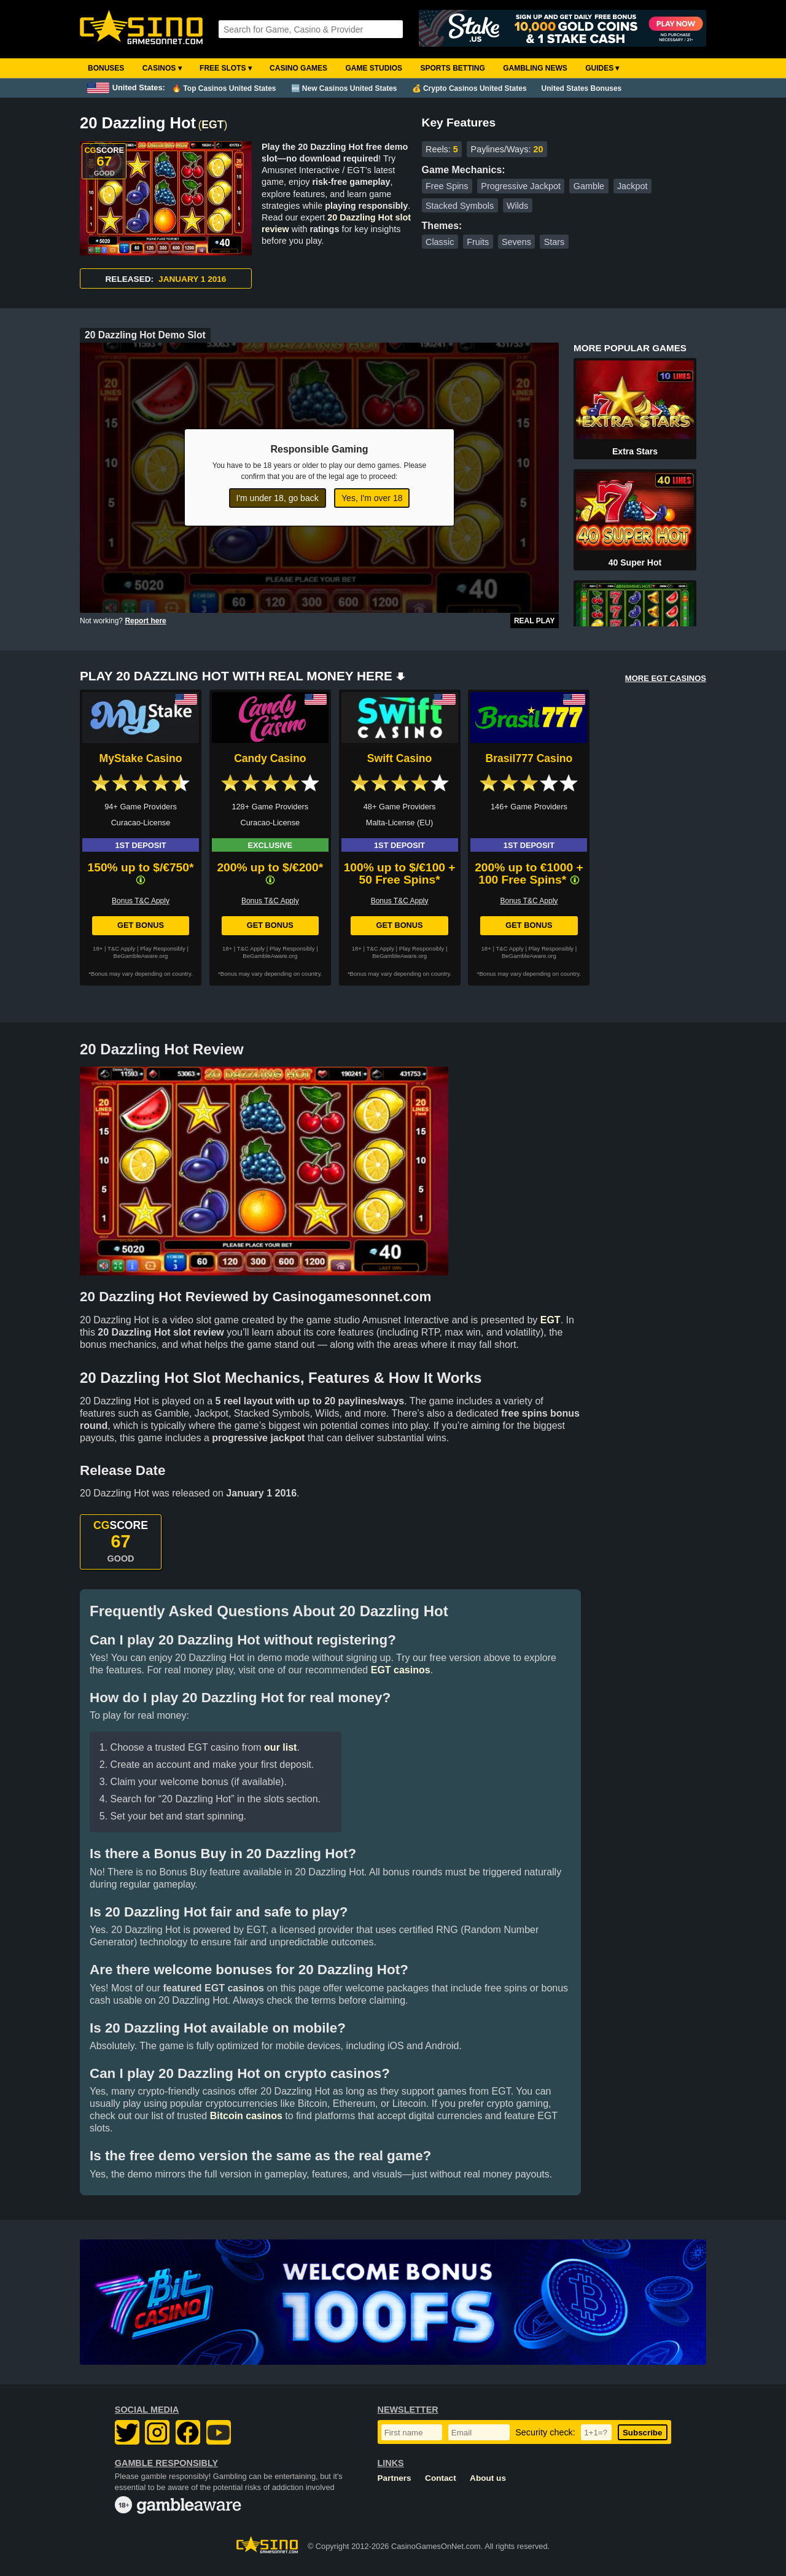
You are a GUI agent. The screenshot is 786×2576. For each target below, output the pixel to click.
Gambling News (535, 68)
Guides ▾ (602, 68)
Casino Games (298, 68)
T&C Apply (121, 948)
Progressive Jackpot (521, 186)
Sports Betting (452, 68)
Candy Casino (270, 758)
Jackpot (632, 186)
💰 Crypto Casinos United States (469, 88)
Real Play (534, 621)
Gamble (589, 186)
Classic (440, 242)
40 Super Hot (635, 562)
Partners (394, 2478)
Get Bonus (140, 925)
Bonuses (106, 68)
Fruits (478, 242)
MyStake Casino (140, 758)
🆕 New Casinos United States (344, 88)
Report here (145, 621)
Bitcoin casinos (246, 2116)
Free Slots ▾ (226, 68)
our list (280, 1747)
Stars (554, 242)
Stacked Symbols (460, 206)
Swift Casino (399, 758)
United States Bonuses (582, 88)
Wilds (517, 206)
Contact (440, 2478)
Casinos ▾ (162, 68)
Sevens (516, 242)
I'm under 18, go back (277, 498)
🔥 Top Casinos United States (224, 88)
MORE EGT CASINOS (665, 678)
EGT (212, 125)
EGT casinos (400, 1670)
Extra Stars (635, 451)
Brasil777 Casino (528, 758)
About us (488, 2478)
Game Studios (373, 68)
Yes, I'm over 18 (371, 498)
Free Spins (447, 186)
